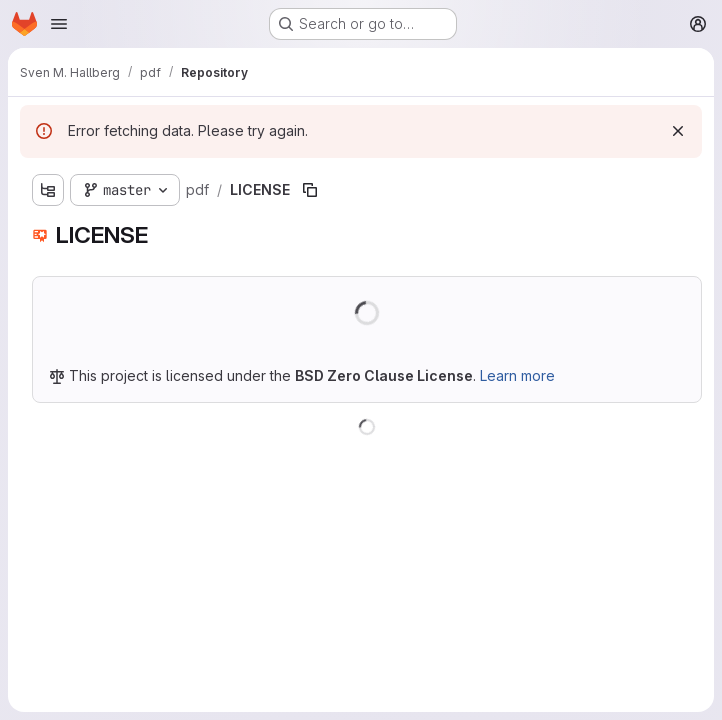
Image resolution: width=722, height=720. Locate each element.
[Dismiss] (678, 131)
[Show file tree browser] (48, 190)
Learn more (517, 375)
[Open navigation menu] (59, 24)
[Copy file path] (310, 190)
